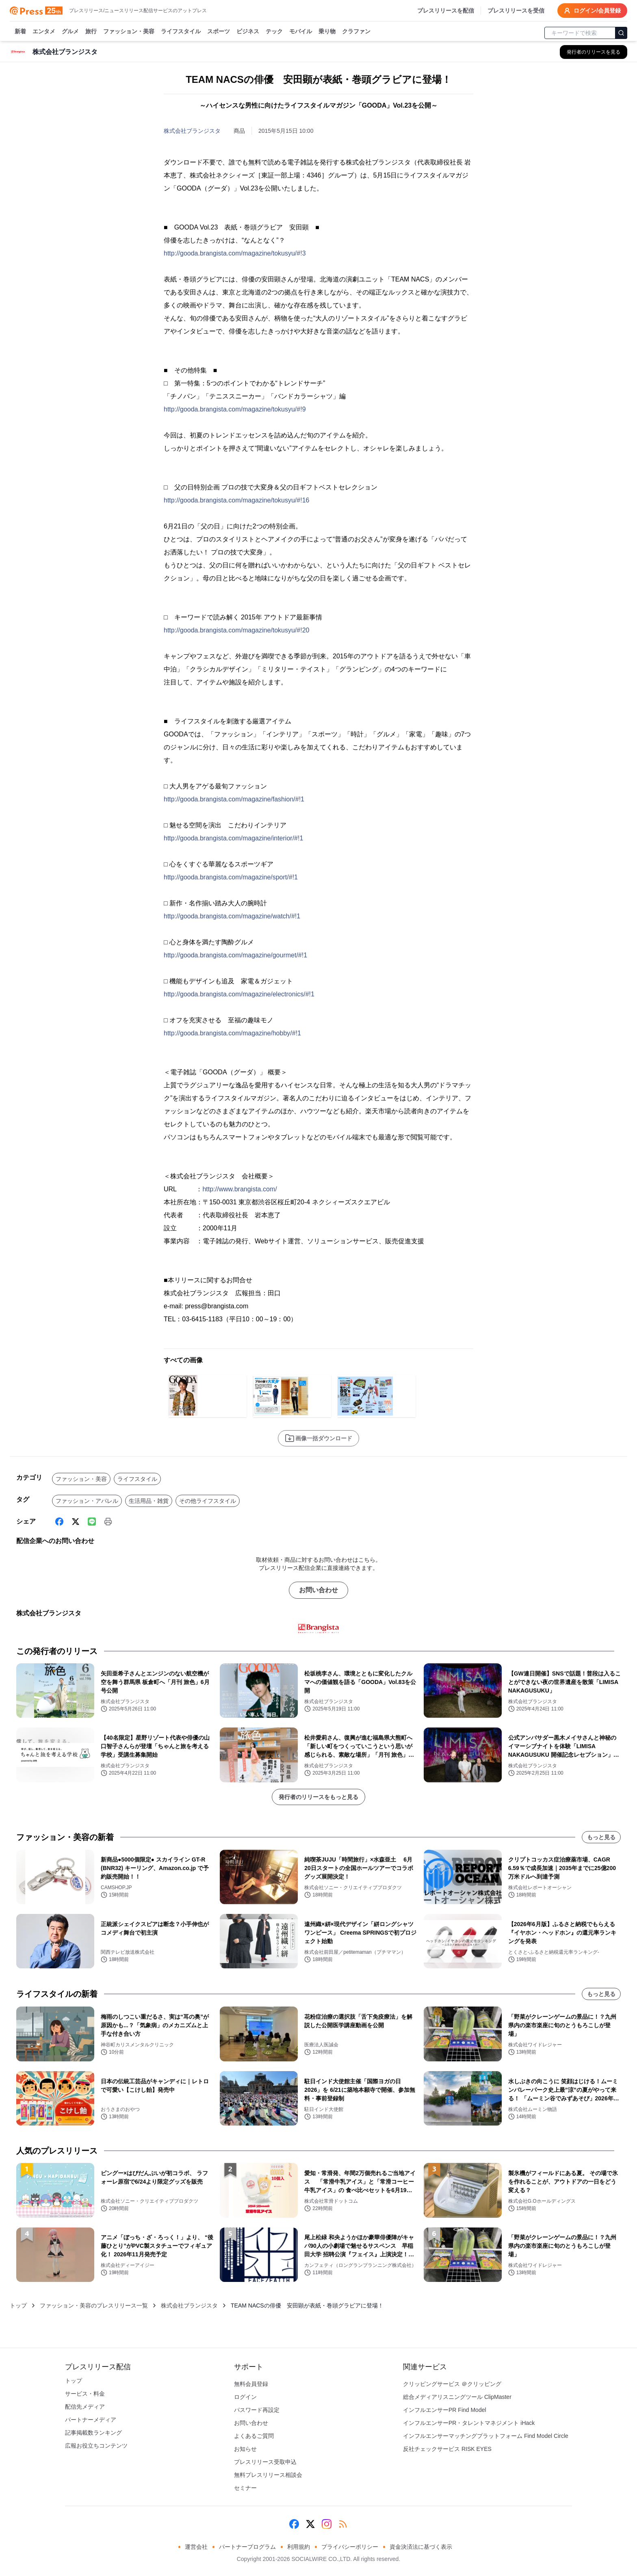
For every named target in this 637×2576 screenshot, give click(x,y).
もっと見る (601, 1837)
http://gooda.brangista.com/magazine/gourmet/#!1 (235, 955)
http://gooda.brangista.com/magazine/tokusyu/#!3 (235, 253)
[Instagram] (327, 2524)
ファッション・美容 (128, 31)
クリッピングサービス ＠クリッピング (452, 2384)
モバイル (300, 31)
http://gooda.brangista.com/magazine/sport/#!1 (231, 877)
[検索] (621, 33)
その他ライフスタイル (207, 1501)
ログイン (245, 2397)
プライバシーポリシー (349, 2547)
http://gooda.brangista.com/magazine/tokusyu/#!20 (236, 630)
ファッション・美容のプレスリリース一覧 (94, 2305)
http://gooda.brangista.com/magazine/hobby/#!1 (232, 1033)
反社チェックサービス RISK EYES (447, 2449)
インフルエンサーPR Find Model (444, 2410)
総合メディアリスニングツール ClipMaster (457, 2397)
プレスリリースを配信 (445, 10)
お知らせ (245, 2449)
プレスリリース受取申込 (265, 2462)
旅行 (91, 31)
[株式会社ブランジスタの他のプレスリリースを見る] (593, 52)
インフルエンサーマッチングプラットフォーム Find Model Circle (485, 2436)
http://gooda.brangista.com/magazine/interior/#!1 (233, 838)
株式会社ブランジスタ (192, 131)
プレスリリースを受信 (516, 10)
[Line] (92, 1521)
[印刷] (108, 1521)
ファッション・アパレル (87, 1501)
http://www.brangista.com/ (239, 1189)
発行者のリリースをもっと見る (318, 1797)
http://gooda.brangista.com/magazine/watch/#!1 (232, 916)
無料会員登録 (251, 2384)
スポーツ (218, 31)
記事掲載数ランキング (93, 2432)
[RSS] (343, 2524)
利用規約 (298, 2547)
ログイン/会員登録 (592, 10)
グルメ (70, 31)
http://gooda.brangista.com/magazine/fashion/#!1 (234, 799)
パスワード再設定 (257, 2410)
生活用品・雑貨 (149, 1501)
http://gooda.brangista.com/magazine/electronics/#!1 (239, 994)
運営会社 (196, 2547)
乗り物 (327, 31)
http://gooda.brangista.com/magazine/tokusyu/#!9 (235, 409)
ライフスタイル (181, 31)
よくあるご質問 (254, 2436)
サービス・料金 (85, 2393)
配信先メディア (85, 2406)
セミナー (245, 2488)
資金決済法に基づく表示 (421, 2547)
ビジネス (247, 31)
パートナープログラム (247, 2547)
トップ (18, 2305)
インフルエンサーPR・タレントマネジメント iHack (469, 2423)
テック (274, 31)
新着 (20, 31)
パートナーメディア (90, 2419)
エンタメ (43, 31)
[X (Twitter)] (76, 1521)
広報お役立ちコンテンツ (96, 2445)
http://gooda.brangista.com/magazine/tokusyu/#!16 (236, 500)
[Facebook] (59, 1521)
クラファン (356, 31)
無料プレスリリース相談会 (268, 2475)
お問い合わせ (318, 1590)
